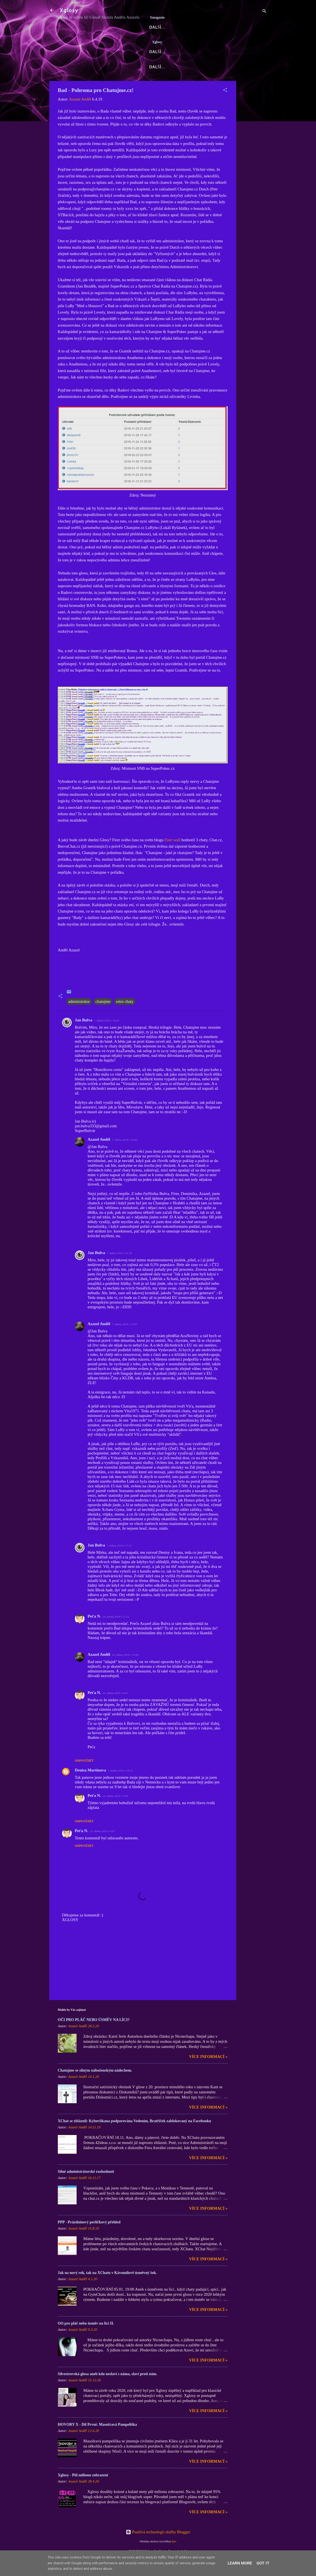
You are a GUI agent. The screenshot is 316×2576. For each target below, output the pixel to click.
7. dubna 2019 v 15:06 (124, 1153)
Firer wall (172, 854)
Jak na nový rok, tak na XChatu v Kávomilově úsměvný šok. (107, 2287)
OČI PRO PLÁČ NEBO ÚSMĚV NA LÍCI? (94, 2034)
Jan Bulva (83, 1034)
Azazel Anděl (99, 1153)
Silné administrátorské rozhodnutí (86, 2185)
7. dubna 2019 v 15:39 (119, 1267)
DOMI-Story (110, 80)
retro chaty (125, 1015)
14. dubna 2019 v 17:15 (116, 1630)
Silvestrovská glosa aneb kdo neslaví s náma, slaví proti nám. (107, 2388)
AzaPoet (163, 65)
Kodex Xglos (172, 80)
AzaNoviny (112, 41)
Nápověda (206, 80)
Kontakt (140, 80)
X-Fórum (142, 41)
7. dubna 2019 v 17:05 (124, 1338)
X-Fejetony (76, 80)
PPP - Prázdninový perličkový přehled (89, 2236)
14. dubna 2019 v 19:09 (125, 1669)
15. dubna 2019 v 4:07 (115, 1707)
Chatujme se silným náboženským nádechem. (95, 2084)
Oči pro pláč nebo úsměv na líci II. (86, 2337)
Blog (107, 65)
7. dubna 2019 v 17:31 (119, 1559)
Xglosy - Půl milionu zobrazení (83, 2489)
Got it (262, 2563)
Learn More (240, 2563)
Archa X (195, 41)
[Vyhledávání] (264, 11)
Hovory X (191, 65)
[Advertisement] (253, 159)
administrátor (79, 1015)
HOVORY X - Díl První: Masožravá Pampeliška (97, 2438)
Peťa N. (94, 1630)
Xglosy (69, 10)
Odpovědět (84, 1774)
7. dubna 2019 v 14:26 (106, 1034)
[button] (225, 104)
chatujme (103, 1015)
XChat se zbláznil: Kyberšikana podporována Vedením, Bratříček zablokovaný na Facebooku (134, 2135)
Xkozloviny (133, 65)
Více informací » (208, 2070)
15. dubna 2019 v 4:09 (115, 1810)
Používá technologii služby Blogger (158, 2546)
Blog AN (169, 41)
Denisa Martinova (90, 1784)
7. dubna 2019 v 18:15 (120, 1784)
